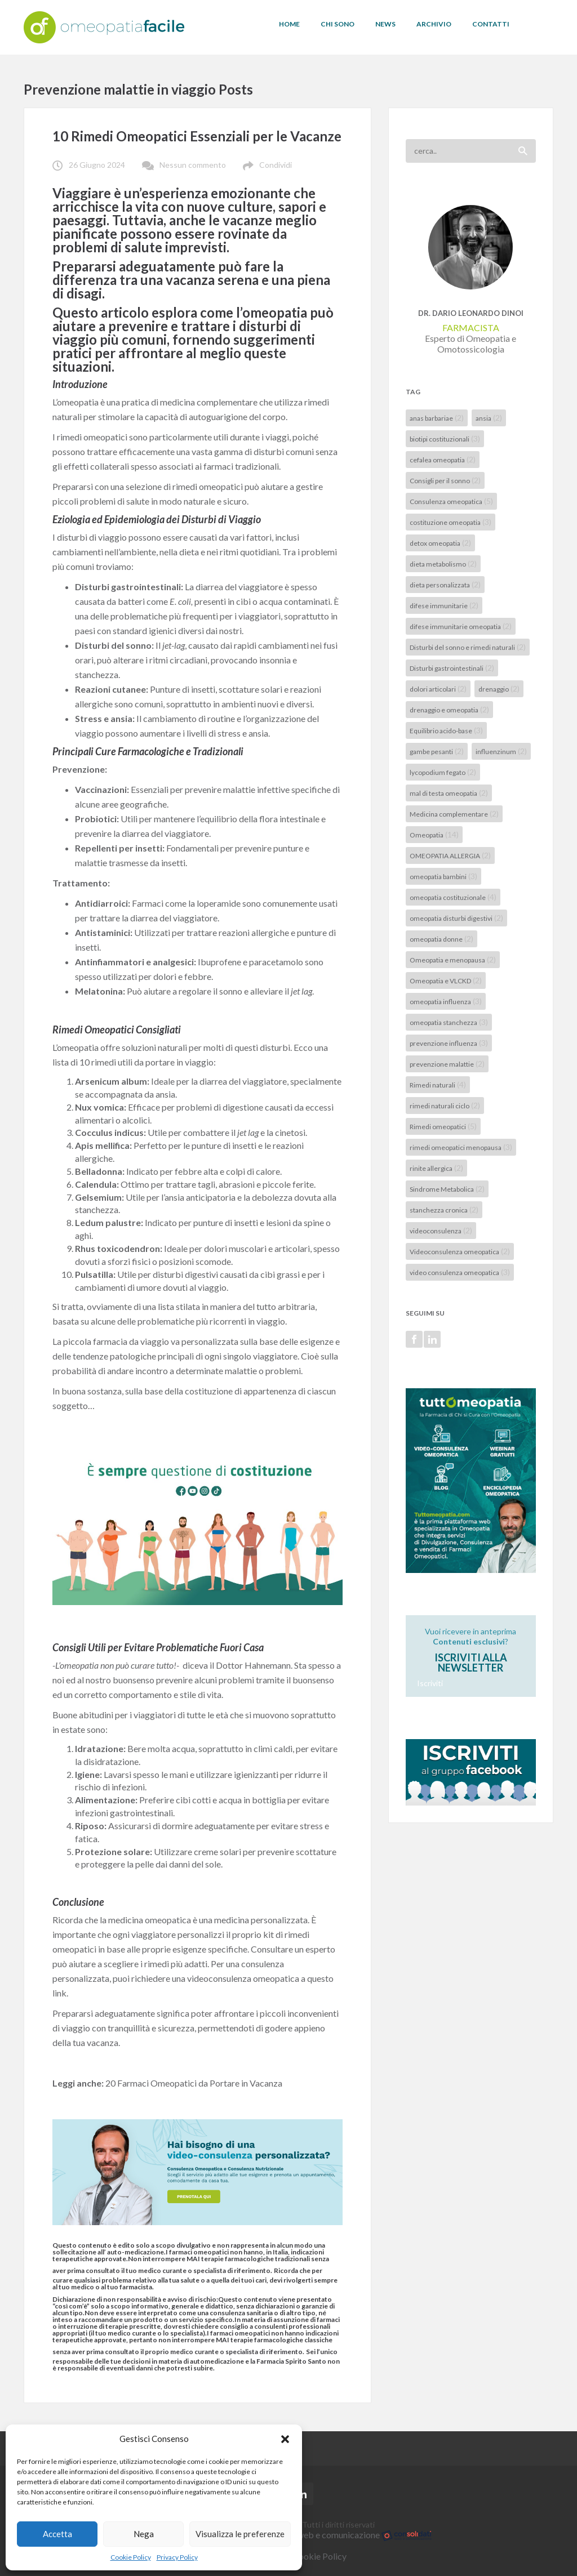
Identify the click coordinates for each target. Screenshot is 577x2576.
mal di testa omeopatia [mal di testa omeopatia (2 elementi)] (449, 792)
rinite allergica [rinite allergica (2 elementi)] (436, 1168)
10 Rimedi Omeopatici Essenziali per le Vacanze (196, 136)
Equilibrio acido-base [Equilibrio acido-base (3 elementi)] (446, 730)
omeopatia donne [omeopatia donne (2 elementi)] (441, 938)
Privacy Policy (177, 2557)
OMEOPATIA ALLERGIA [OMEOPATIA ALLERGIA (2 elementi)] (450, 855)
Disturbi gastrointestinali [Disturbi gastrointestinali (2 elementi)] (452, 667)
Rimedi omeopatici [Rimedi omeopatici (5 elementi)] (443, 1126)
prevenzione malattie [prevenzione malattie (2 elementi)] (447, 1063)
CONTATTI (490, 24)
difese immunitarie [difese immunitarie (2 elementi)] (444, 605)
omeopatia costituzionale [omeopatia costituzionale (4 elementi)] (453, 897)
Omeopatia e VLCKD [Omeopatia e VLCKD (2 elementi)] (446, 980)
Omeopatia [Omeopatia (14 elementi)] (434, 834)
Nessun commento (192, 165)
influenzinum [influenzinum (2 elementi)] (501, 751)
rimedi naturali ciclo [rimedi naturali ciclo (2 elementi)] (445, 1105)
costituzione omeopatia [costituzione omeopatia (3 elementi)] (450, 522)
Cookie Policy (130, 2557)
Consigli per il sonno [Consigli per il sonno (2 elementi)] (445, 480)
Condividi (275, 165)
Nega (144, 2534)
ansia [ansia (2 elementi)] (489, 417)
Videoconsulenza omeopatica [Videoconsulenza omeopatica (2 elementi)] (460, 1251)
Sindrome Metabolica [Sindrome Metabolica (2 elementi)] (447, 1188)
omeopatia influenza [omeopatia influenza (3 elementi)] (446, 1001)
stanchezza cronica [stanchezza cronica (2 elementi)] (444, 1209)
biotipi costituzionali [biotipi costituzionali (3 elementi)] (445, 438)
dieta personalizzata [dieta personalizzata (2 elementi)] (445, 584)
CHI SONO (337, 24)
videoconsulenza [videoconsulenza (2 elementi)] (441, 1230)
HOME (289, 24)
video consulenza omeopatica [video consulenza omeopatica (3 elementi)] (460, 1272)
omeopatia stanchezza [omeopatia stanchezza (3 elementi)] (449, 1022)
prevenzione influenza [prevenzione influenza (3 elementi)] (449, 1043)
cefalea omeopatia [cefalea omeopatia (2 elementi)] (443, 459)
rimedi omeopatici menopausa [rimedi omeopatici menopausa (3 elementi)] (461, 1147)
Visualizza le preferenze (240, 2534)
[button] (285, 2439)
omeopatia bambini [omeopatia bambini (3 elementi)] (443, 876)
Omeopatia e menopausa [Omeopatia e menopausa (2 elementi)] (453, 959)
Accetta (57, 2534)
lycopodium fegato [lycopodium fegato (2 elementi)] (443, 772)
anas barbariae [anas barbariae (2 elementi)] (437, 417)
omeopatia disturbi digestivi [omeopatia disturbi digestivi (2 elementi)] (456, 917)
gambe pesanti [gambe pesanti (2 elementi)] (437, 751)
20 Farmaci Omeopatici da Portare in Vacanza (193, 2083)
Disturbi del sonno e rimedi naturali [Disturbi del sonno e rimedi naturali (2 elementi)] (468, 647)
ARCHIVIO (433, 24)
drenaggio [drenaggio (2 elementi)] (499, 688)
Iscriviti (430, 1683)
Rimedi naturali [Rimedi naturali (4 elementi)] (438, 1084)
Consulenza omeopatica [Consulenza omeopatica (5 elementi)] (451, 501)
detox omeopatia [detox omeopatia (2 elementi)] (440, 542)
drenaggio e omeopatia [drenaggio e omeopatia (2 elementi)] (449, 709)
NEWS (385, 24)
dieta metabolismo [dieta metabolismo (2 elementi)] (443, 563)
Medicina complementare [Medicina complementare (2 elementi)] (454, 813)
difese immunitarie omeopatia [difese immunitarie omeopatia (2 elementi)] (461, 626)
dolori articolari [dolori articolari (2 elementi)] (438, 688)
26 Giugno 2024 (97, 165)
